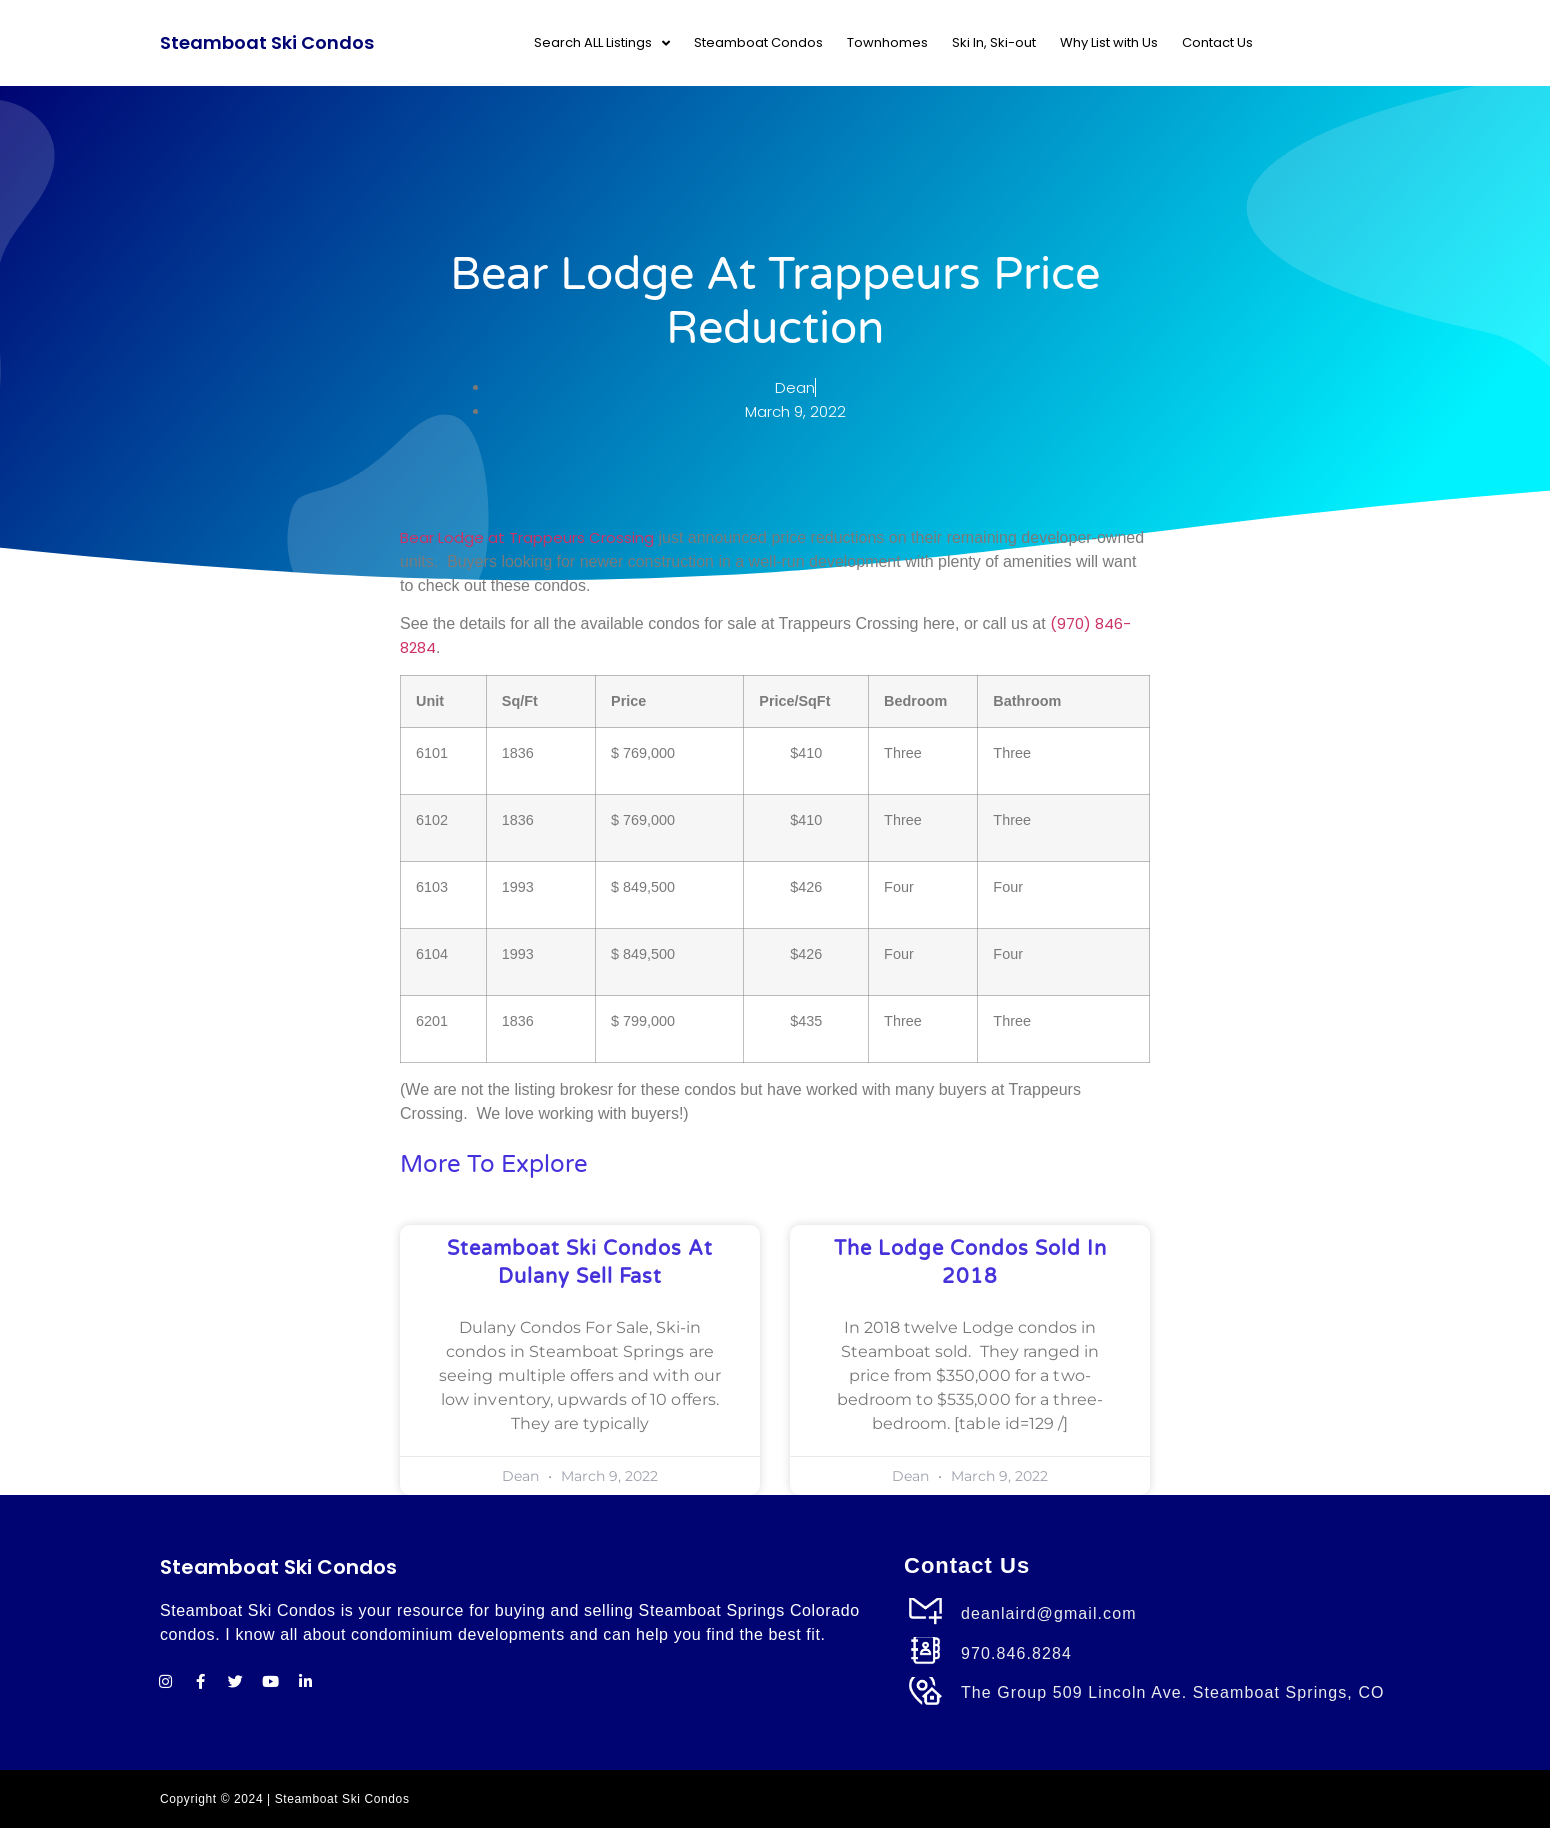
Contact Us (1217, 42)
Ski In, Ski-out (994, 42)
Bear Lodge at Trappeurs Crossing (527, 537)
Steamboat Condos (758, 42)
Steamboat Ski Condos (267, 42)
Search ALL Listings (602, 43)
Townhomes (887, 42)
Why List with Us (1109, 42)
